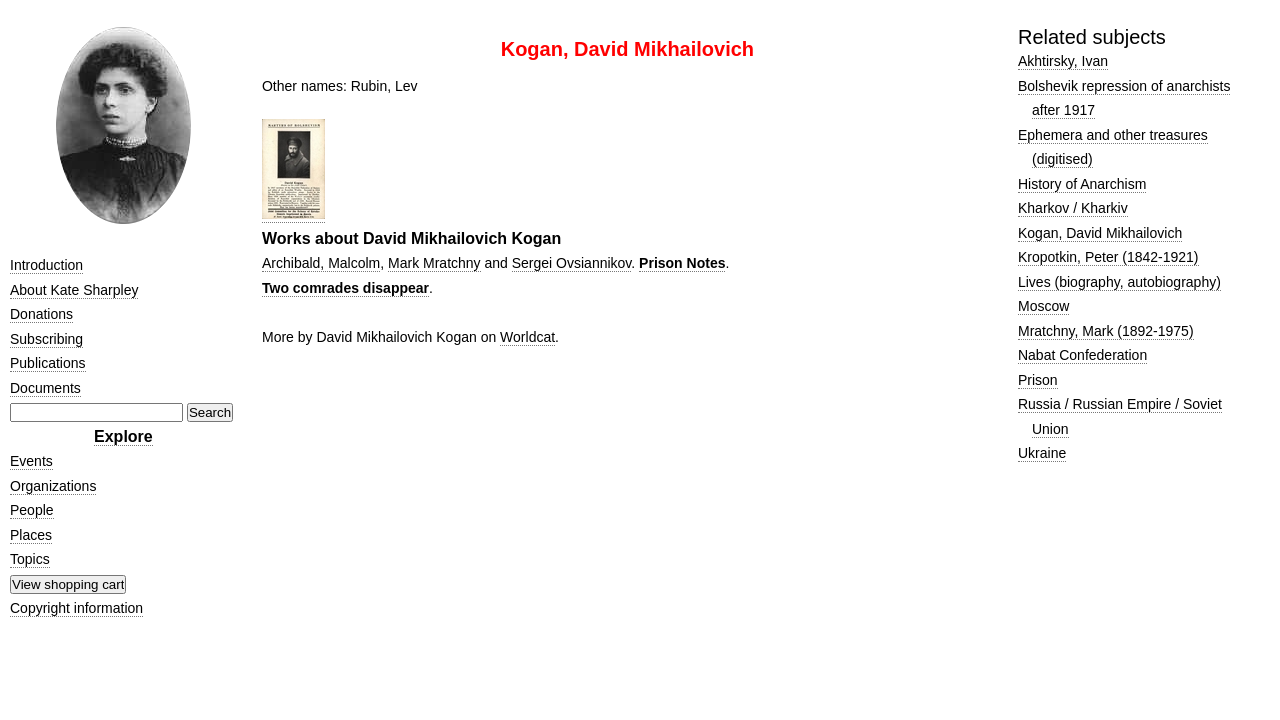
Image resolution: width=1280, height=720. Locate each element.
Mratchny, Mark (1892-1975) (1106, 331)
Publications (48, 363)
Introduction (46, 265)
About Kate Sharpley (74, 290)
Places (31, 535)
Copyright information (76, 608)
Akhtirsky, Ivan (1063, 61)
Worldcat (527, 337)
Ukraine (1042, 453)
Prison (1038, 380)
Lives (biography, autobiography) (1119, 282)
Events (31, 461)
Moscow (1043, 306)
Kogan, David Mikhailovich (1100, 233)
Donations (41, 314)
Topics (30, 559)
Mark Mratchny (434, 263)
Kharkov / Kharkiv (1073, 208)
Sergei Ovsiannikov (572, 263)
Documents (45, 388)
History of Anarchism (1082, 184)
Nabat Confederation (1082, 355)
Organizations (53, 486)
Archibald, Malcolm (321, 263)
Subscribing (46, 339)
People (32, 510)
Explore (123, 436)
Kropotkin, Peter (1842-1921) (1108, 257)
